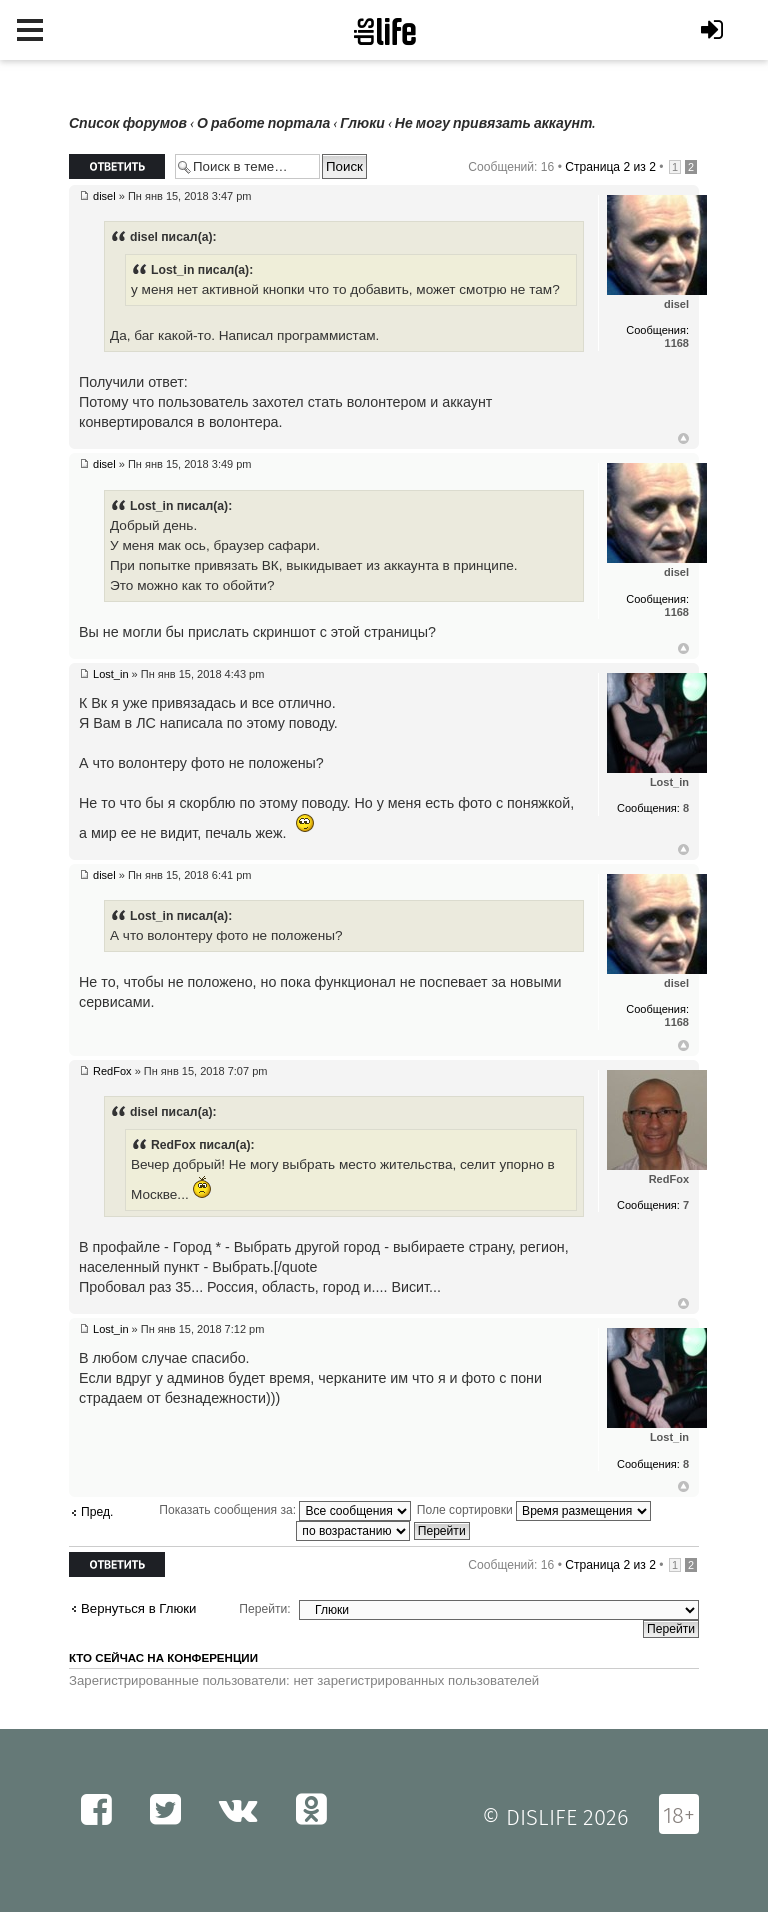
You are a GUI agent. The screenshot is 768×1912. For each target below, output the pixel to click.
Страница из (610, 167)
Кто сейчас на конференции (163, 1658)
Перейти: (264, 1609)
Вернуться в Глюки (138, 1608)
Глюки (362, 123)
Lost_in (110, 674)
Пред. (97, 1512)
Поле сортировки (534, 1510)
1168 (677, 343)
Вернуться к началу (683, 439)
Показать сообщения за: (285, 1510)
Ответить (117, 166)
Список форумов (128, 123)
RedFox (112, 1071)
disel (104, 196)
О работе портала (263, 123)
